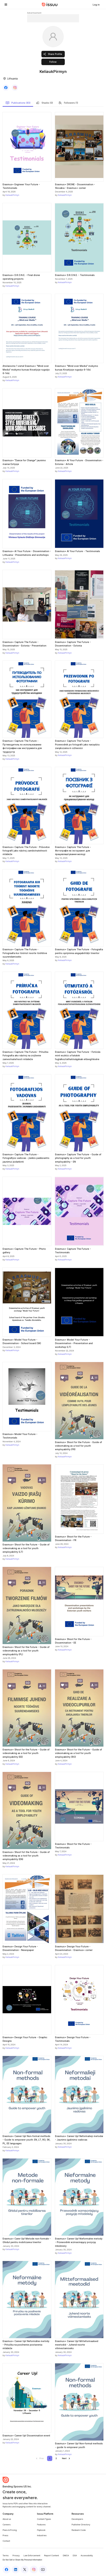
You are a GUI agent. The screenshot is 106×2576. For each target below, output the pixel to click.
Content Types (44, 2519)
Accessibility (87, 2555)
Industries (42, 2535)
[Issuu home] (50, 4)
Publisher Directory (81, 2524)
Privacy (16, 2555)
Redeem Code (79, 2530)
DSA (75, 2555)
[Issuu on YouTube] (43, 2569)
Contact (6, 2541)
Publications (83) (18, 103)
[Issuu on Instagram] (34, 2569)
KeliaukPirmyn (12, 195)
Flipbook (41, 2530)
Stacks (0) (44, 103)
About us (7, 2519)
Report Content (51, 2555)
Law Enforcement (32, 2555)
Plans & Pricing (10, 2530)
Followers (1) (68, 103)
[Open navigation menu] (6, 4)
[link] (96, 4)
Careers (7, 2524)
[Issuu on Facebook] (6, 2569)
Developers (77, 2519)
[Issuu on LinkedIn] (15, 2569)
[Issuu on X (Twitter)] (25, 2569)
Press (5, 2535)
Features (41, 2524)
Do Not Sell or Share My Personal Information (22, 2560)
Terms (6, 2555)
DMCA (66, 2555)
